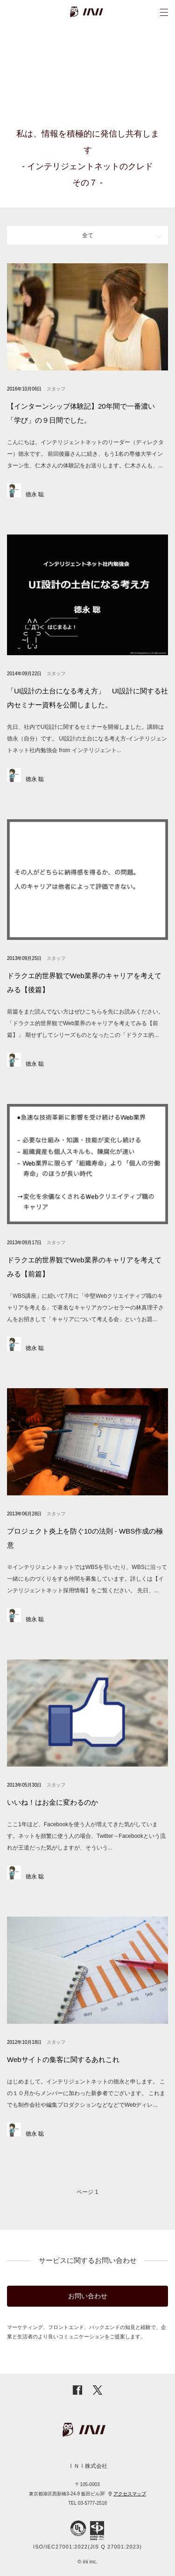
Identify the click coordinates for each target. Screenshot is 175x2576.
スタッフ (56, 388)
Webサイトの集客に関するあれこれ (63, 2059)
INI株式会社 (99, 11)
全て (87, 235)
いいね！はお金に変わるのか (52, 1802)
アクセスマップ (129, 2493)
